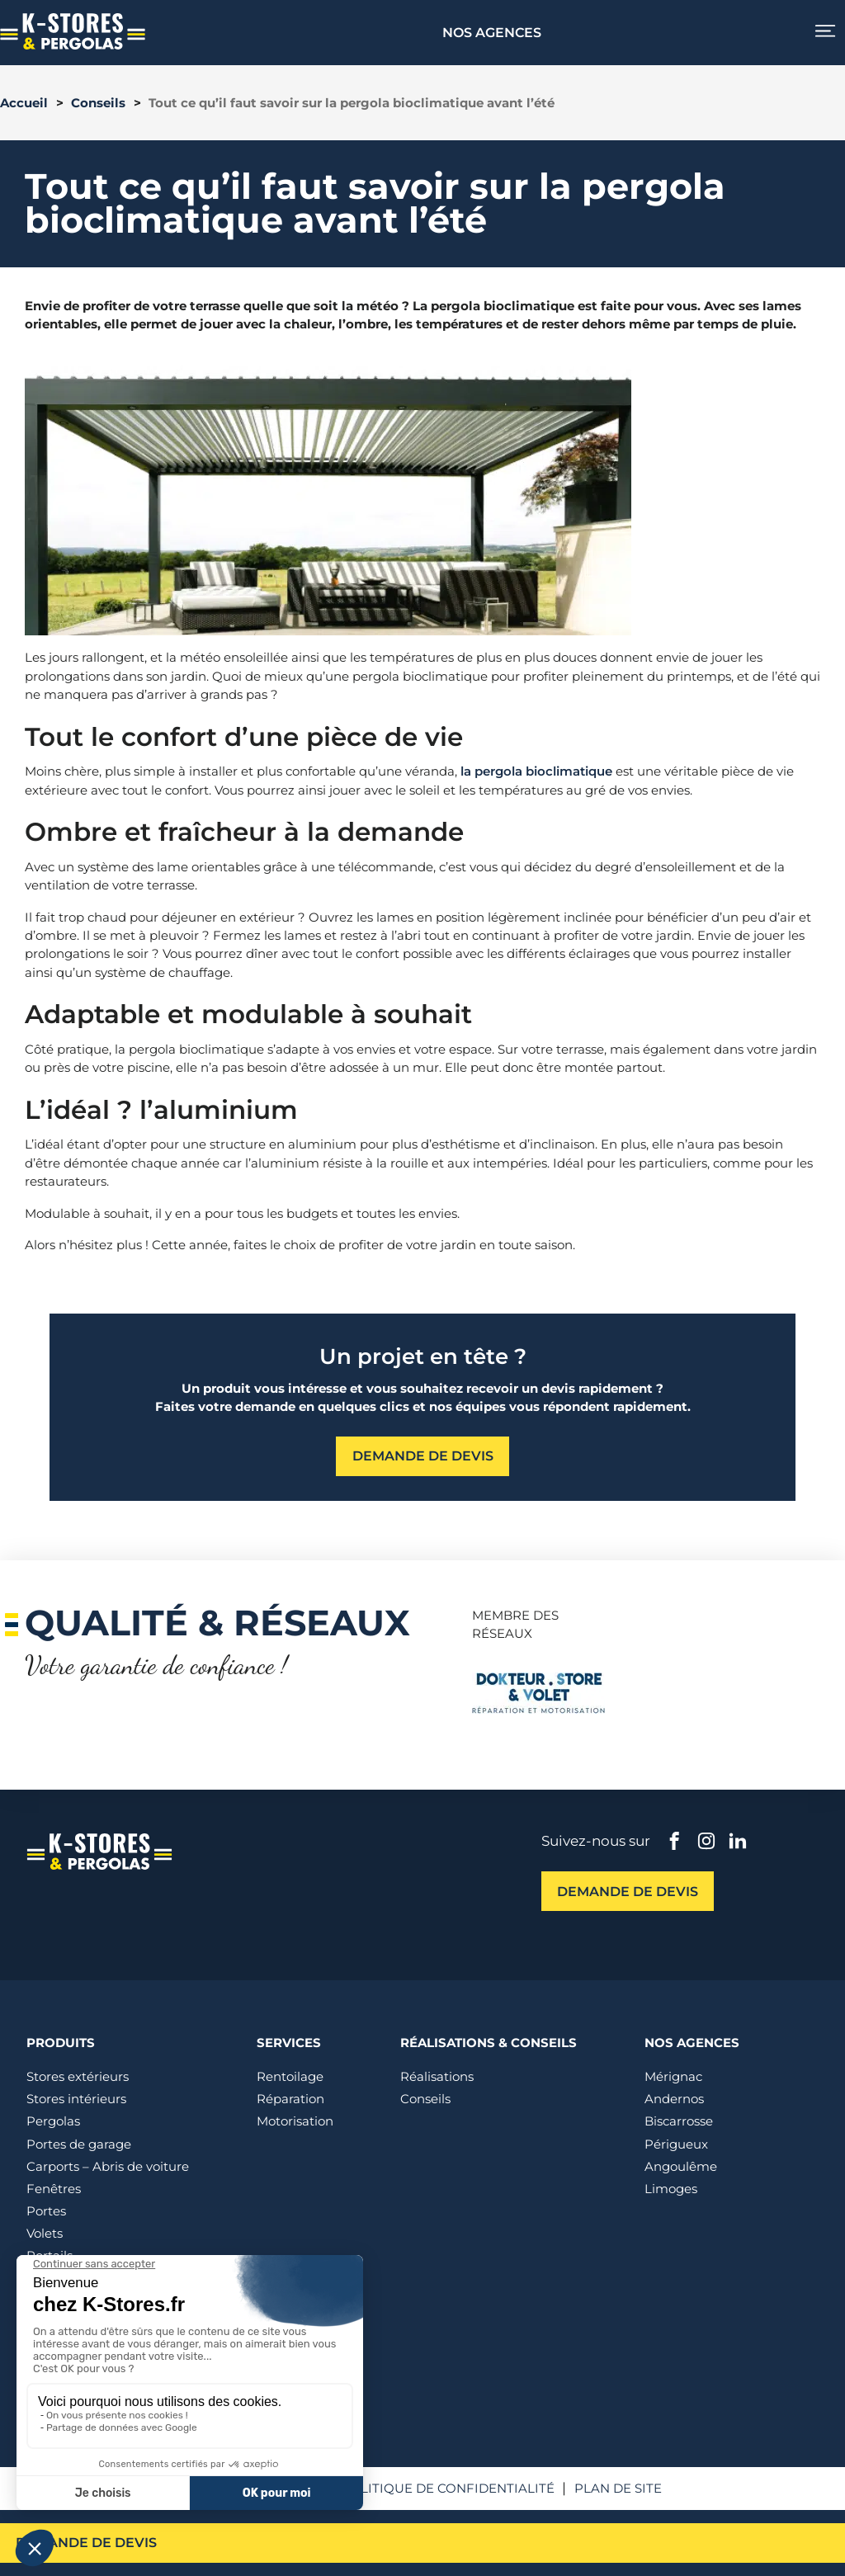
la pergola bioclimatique (536, 771)
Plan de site (618, 2488)
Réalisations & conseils (488, 2042)
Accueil (24, 103)
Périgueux (676, 2144)
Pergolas (53, 2121)
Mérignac (673, 2076)
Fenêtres (53, 2188)
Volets (44, 2233)
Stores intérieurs (76, 2099)
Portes (46, 2211)
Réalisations (437, 2076)
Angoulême (680, 2166)
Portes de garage (78, 2144)
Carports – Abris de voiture (107, 2166)
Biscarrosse (678, 2121)
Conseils (98, 103)
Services (289, 2042)
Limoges (670, 2188)
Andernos (674, 2099)
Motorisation (295, 2121)
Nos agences (492, 32)
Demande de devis (90, 2542)
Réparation (290, 2099)
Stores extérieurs (77, 2076)
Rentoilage (290, 2076)
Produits (60, 2042)
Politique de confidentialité (448, 2488)
